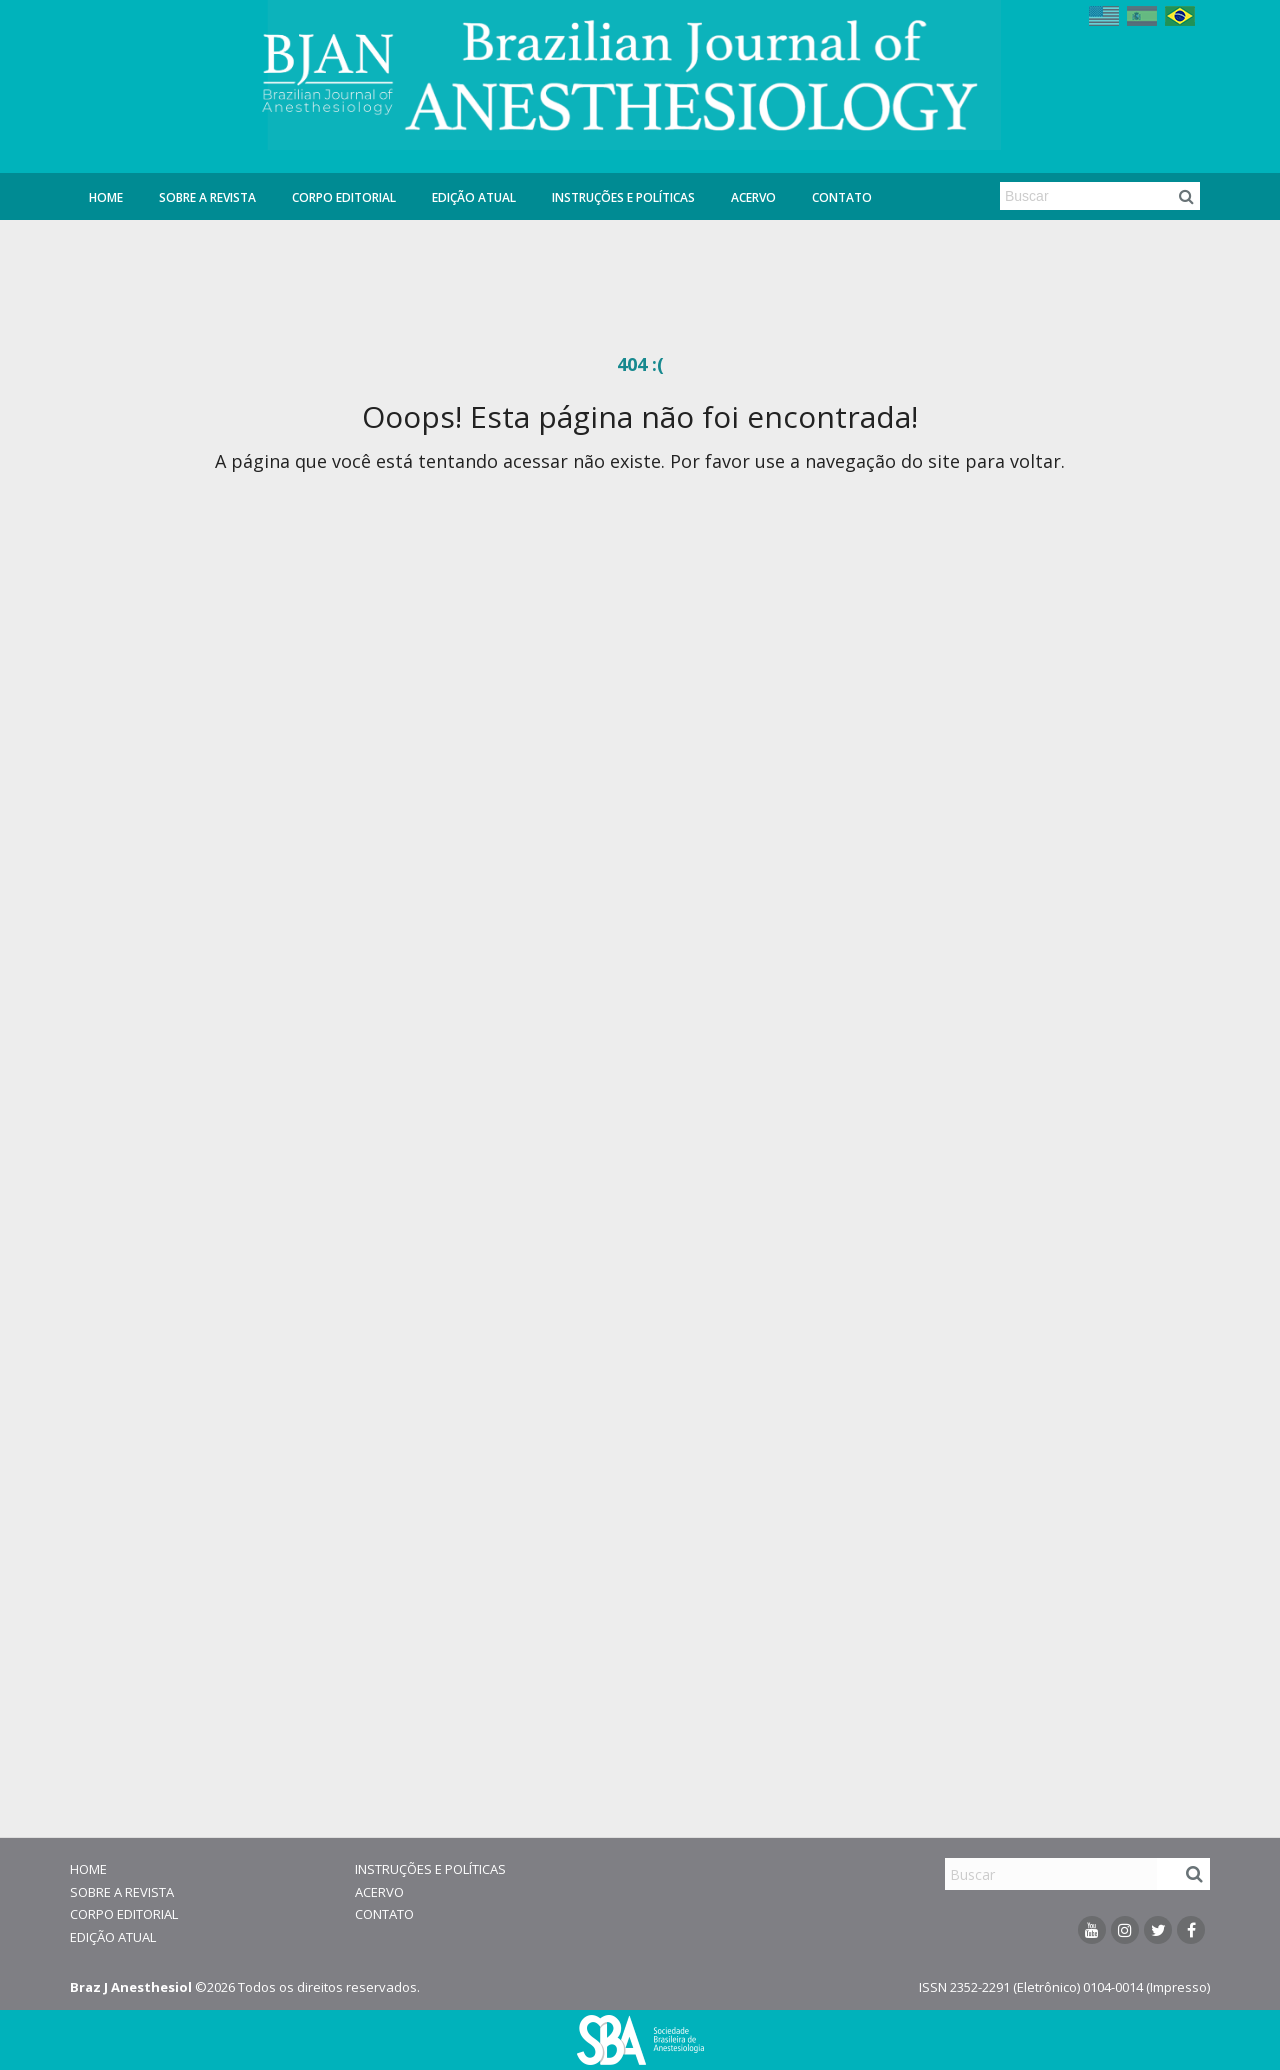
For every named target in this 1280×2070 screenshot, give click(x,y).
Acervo (753, 197)
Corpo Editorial (344, 197)
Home (106, 197)
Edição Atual (474, 197)
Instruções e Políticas (623, 197)
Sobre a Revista (207, 197)
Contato (842, 197)
